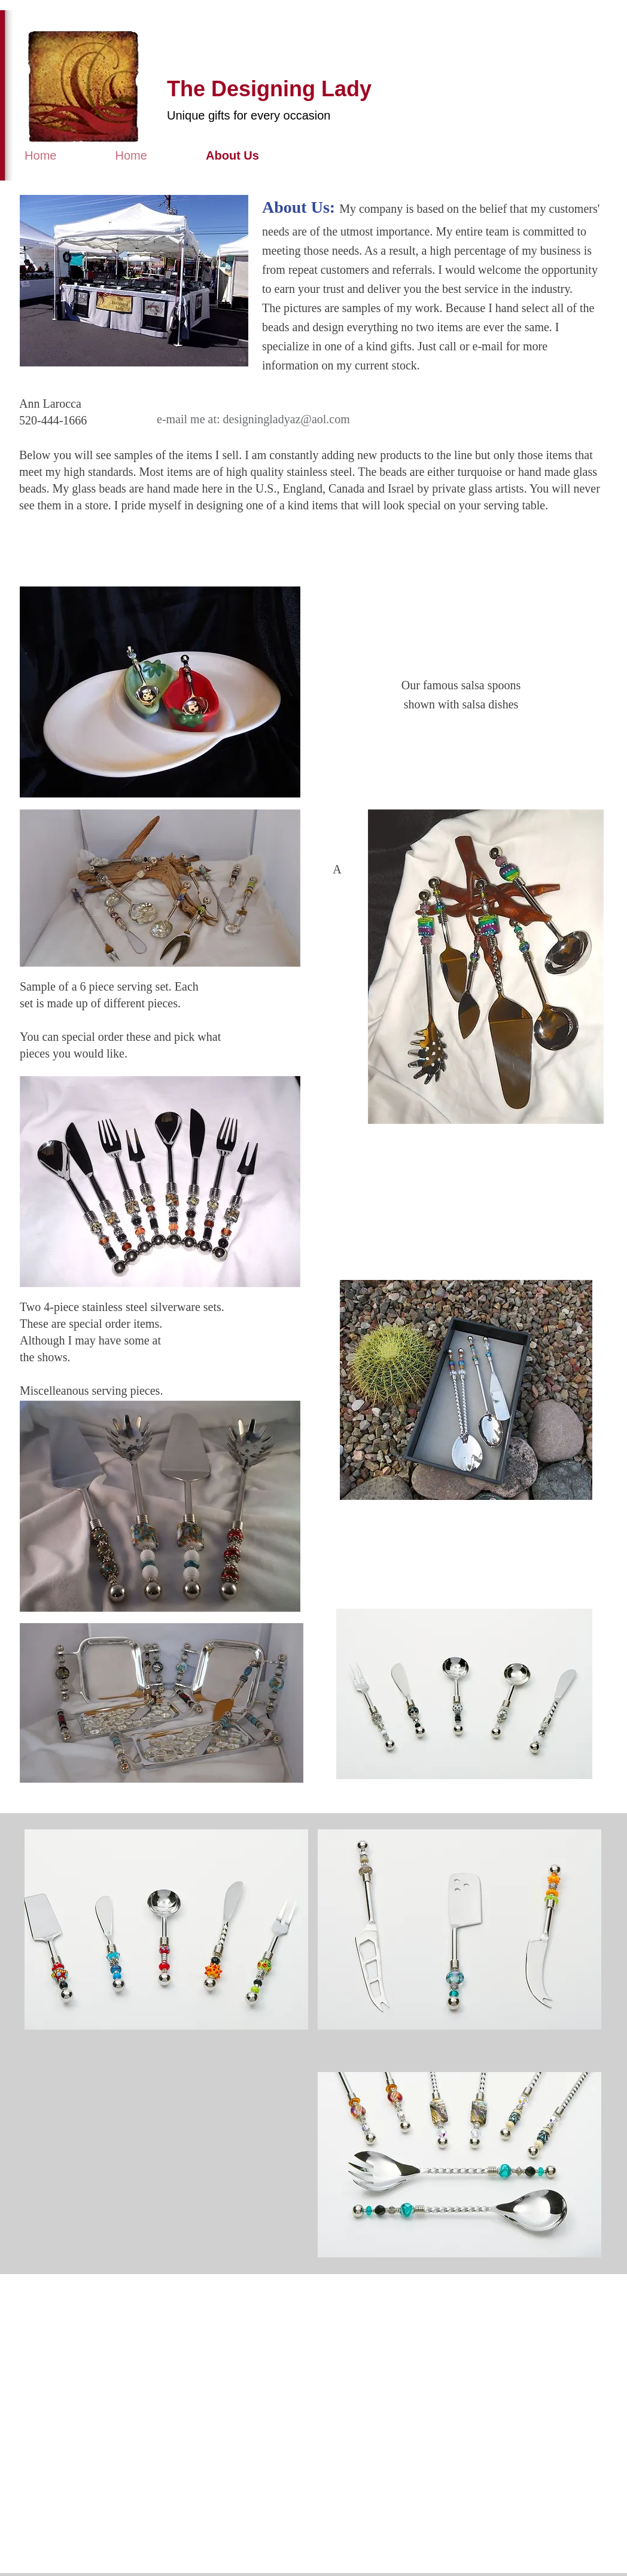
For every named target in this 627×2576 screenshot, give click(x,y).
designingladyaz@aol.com (286, 419)
